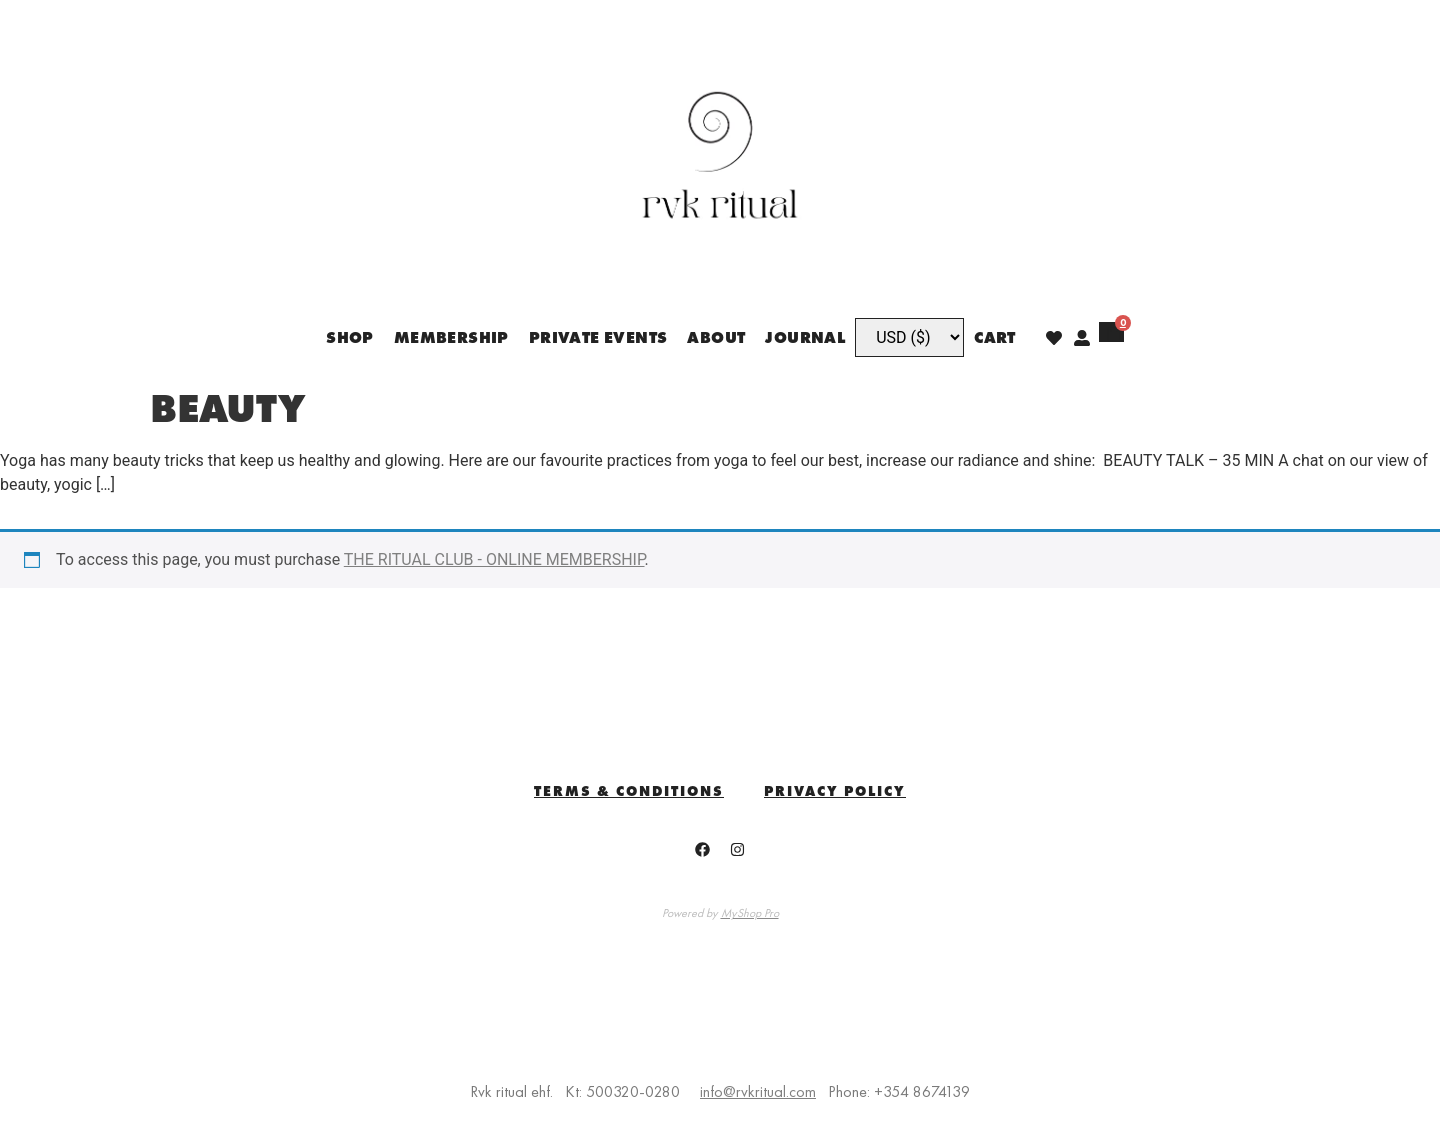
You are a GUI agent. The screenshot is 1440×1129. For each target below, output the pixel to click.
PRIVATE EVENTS (598, 337)
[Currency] (909, 337)
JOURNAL (805, 337)
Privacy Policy (835, 791)
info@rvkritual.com (758, 1091)
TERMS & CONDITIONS (629, 791)
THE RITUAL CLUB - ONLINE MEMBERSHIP (494, 559)
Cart (995, 337)
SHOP (350, 337)
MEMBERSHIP (451, 337)
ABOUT (716, 337)
